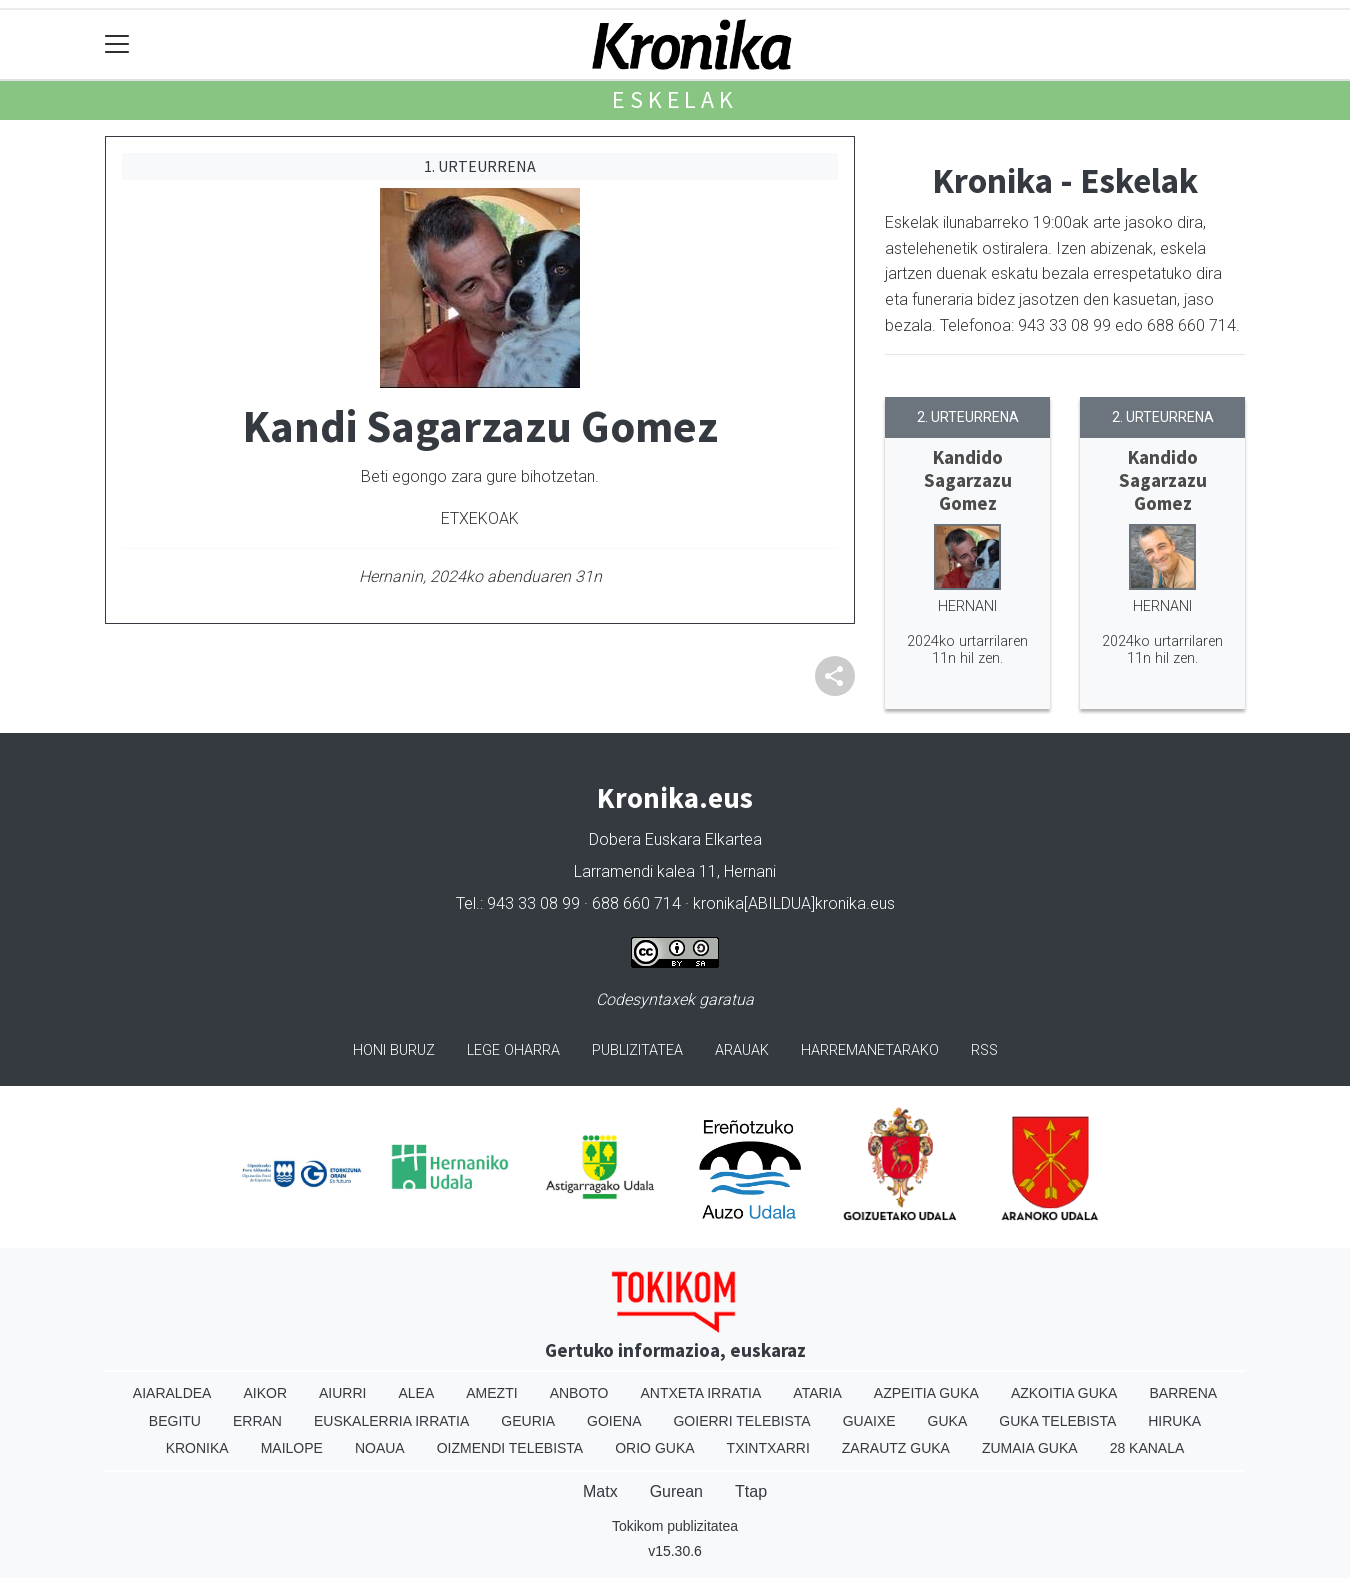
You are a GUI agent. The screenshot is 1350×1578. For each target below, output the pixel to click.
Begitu (175, 1421)
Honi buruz (394, 1050)
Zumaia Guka (1030, 1448)
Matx (600, 1491)
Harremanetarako (870, 1050)
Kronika (197, 1448)
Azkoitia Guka (1064, 1393)
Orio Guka (654, 1448)
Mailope (292, 1448)
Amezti (491, 1393)
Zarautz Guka (896, 1448)
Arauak (742, 1050)
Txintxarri (768, 1448)
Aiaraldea (172, 1393)
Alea (416, 1393)
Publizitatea (637, 1050)
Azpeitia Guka (926, 1393)
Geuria (528, 1421)
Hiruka (1174, 1421)
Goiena (614, 1421)
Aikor (265, 1393)
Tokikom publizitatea (675, 1526)
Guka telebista (1057, 1421)
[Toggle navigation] (117, 44)
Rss (984, 1050)
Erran (257, 1421)
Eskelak (675, 99)
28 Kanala (1147, 1448)
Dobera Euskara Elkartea (675, 839)
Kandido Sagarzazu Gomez (968, 480)
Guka (948, 1421)
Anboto (579, 1393)
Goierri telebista (741, 1421)
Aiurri (342, 1393)
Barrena (1183, 1393)
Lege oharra (513, 1050)
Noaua (380, 1448)
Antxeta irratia (701, 1393)
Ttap (751, 1491)
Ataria (817, 1393)
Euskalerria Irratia (391, 1421)
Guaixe (869, 1421)
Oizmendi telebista (510, 1448)
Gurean (676, 1491)
